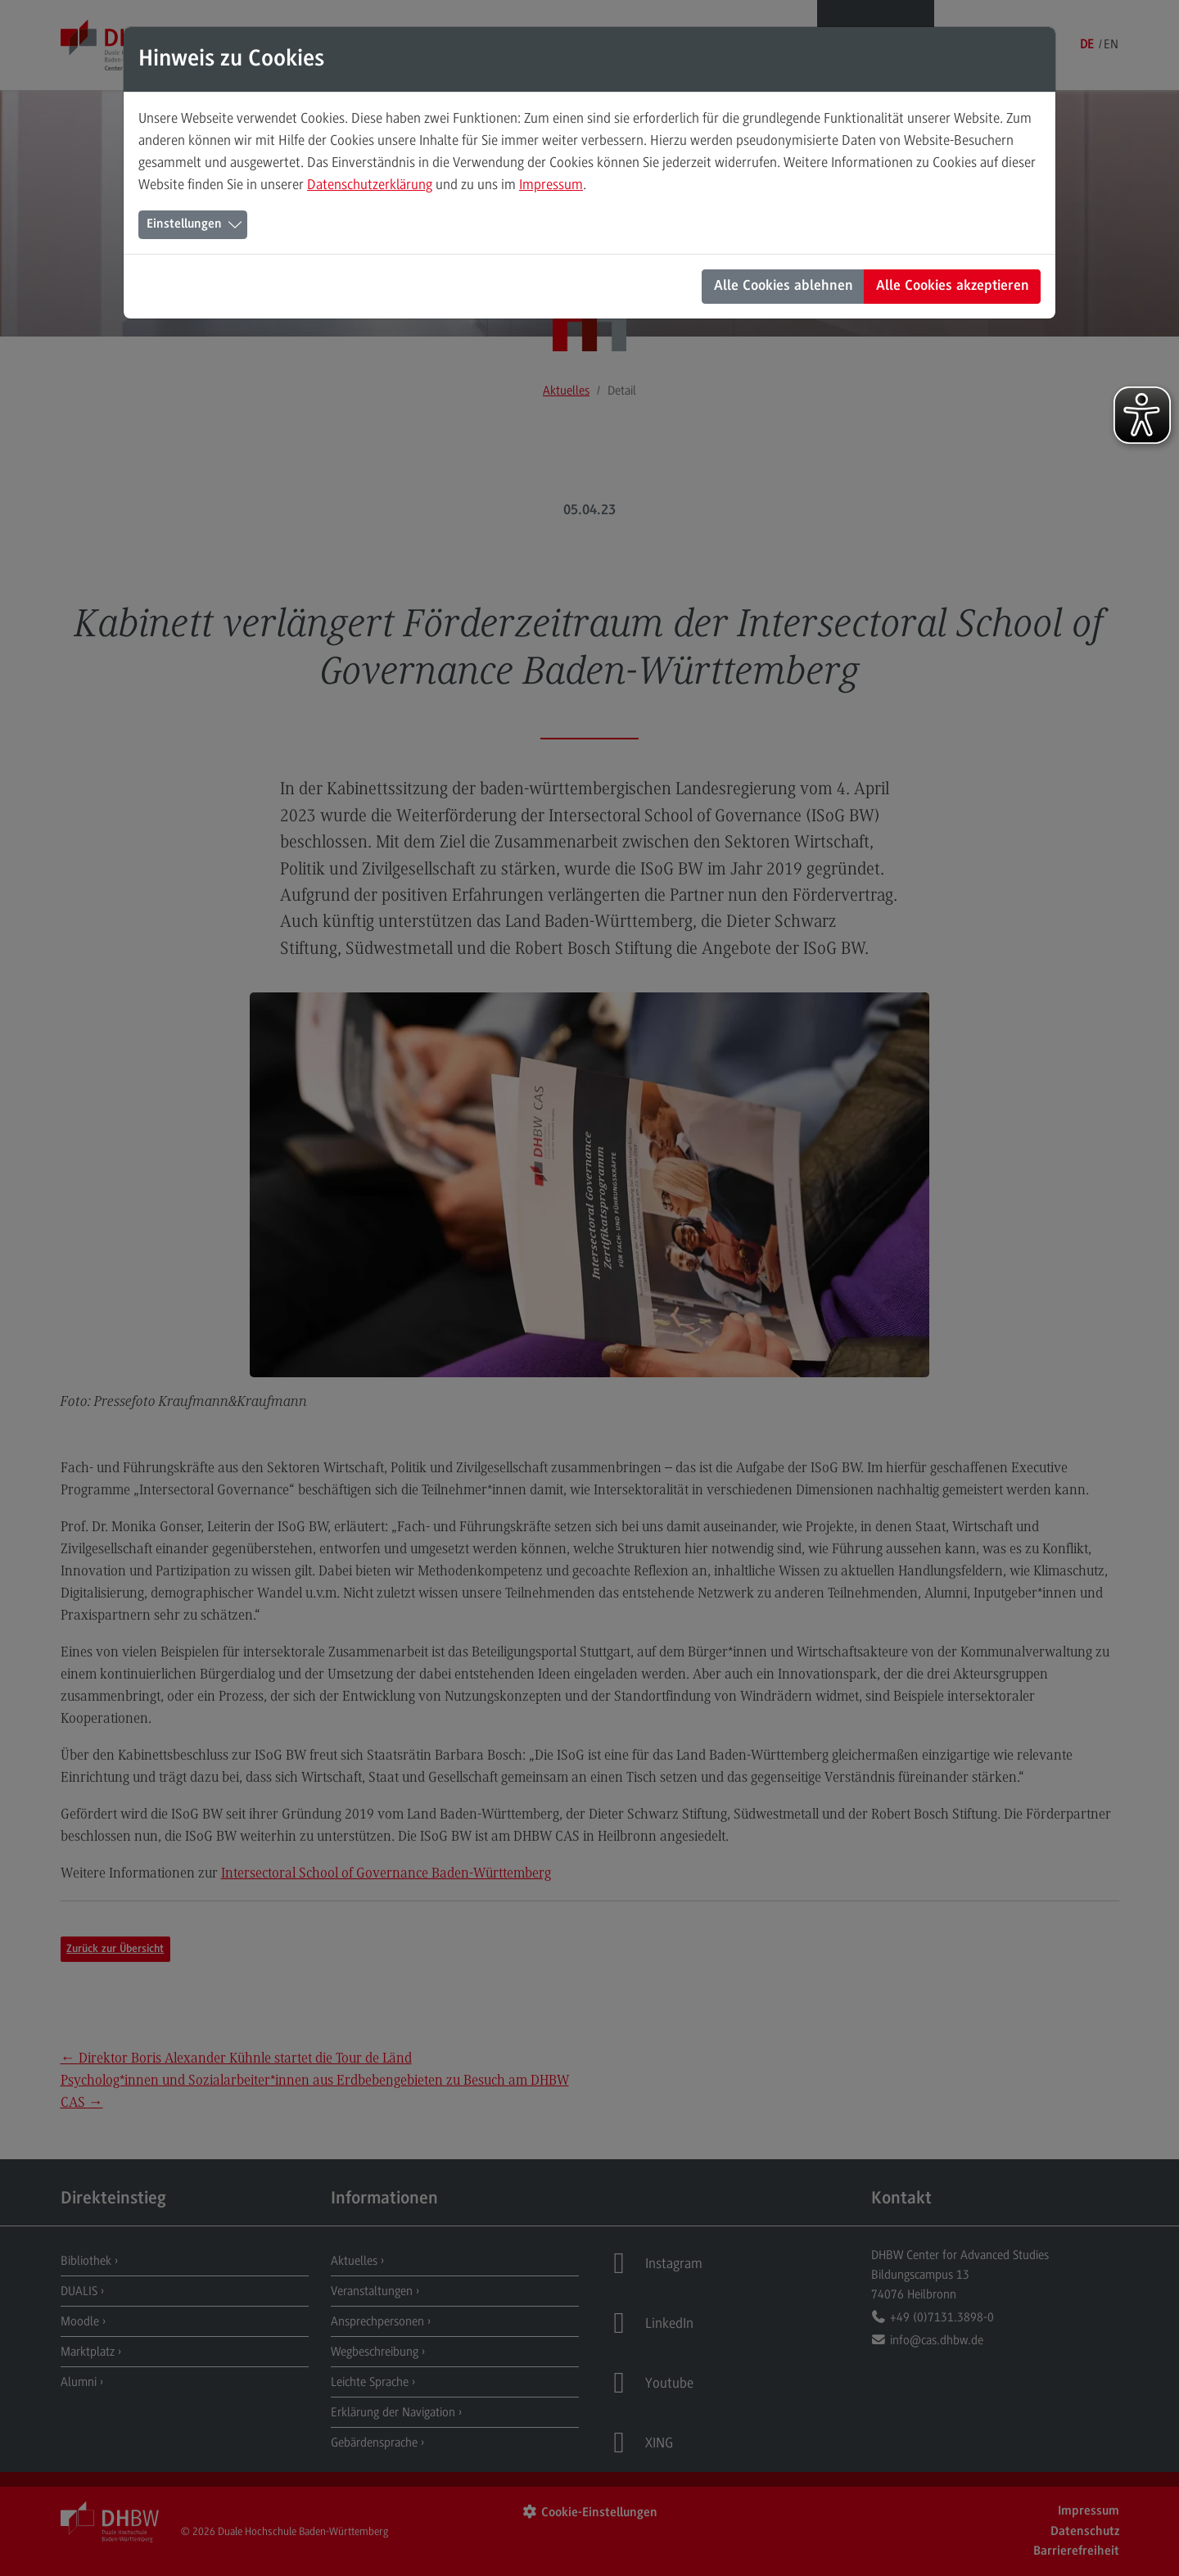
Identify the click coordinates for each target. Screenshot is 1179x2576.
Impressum (551, 184)
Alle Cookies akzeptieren (952, 286)
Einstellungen (184, 224)
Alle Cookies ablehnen (783, 286)
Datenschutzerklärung (369, 184)
